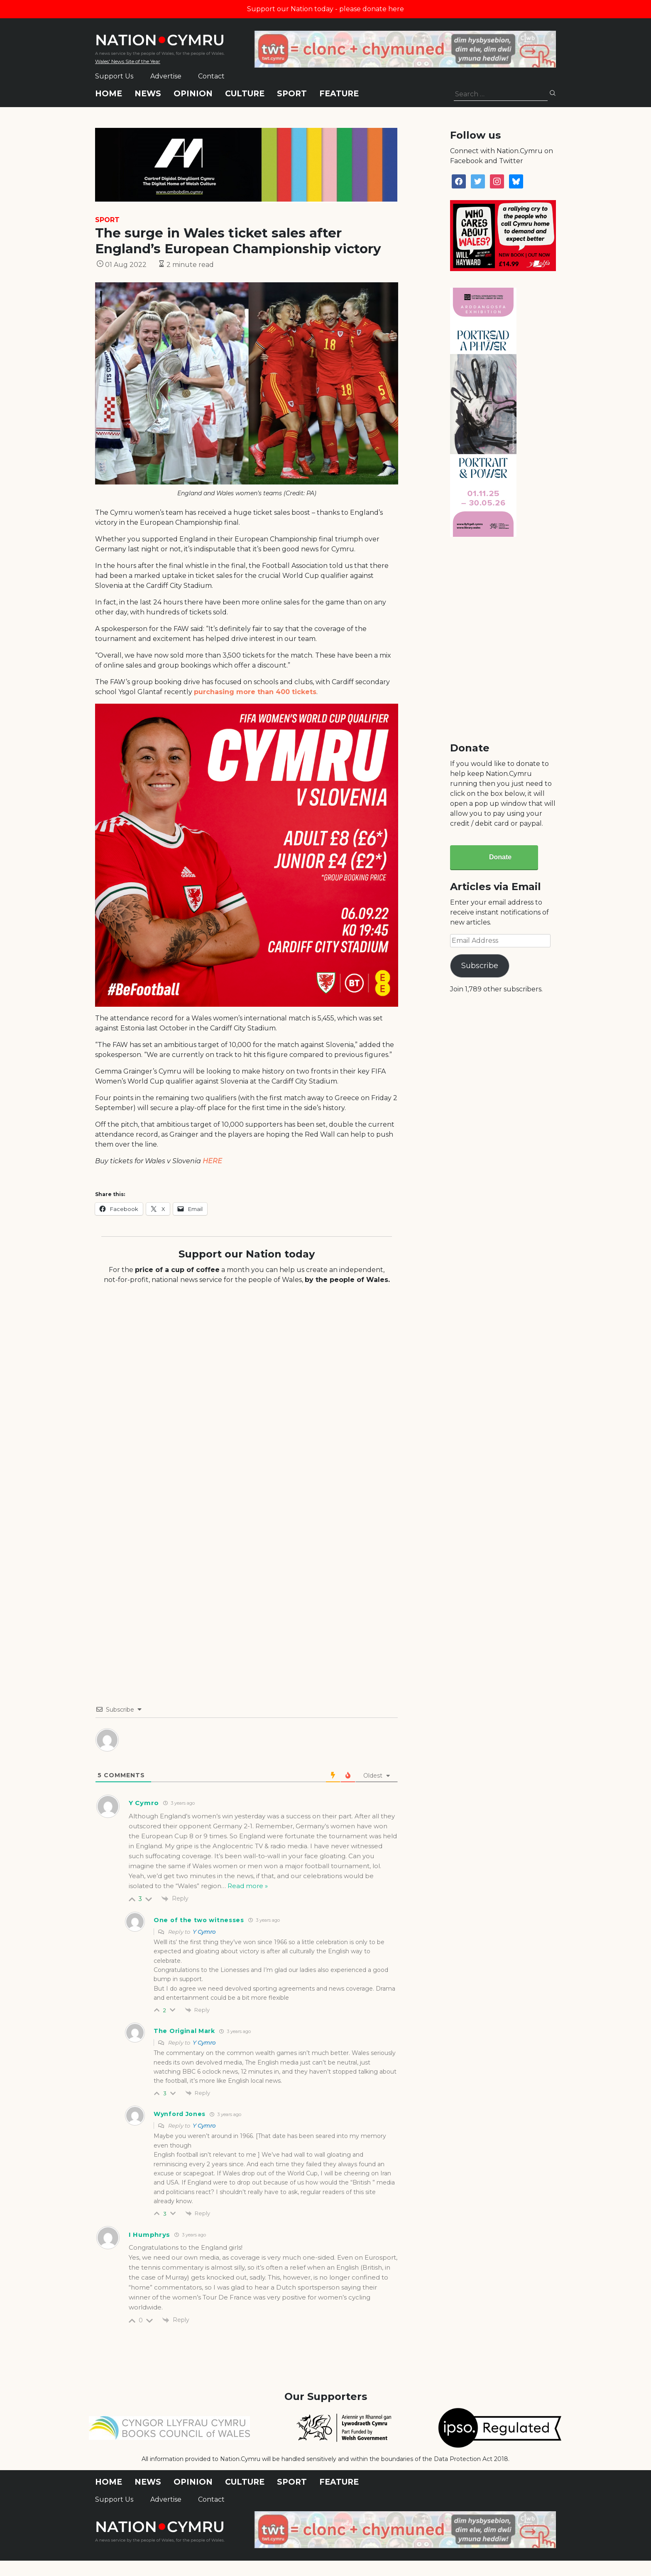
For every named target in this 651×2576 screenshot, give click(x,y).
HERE (212, 1161)
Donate (500, 857)
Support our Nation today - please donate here (325, 9)
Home (108, 93)
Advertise (165, 76)
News (148, 93)
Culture (244, 93)
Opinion (193, 93)
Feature (339, 93)
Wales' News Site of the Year (127, 61)
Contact (211, 76)
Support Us (114, 76)
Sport (292, 93)
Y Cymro (204, 1931)
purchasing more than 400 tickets (255, 692)
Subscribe (479, 965)
